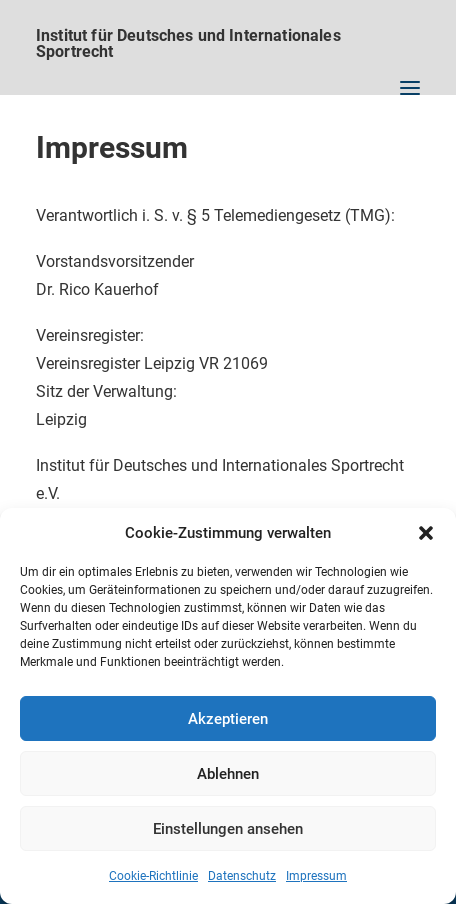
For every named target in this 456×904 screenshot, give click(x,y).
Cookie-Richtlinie (153, 876)
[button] (426, 533)
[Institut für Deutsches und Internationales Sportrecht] (228, 35)
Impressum (316, 876)
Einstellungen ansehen (228, 829)
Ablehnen (228, 774)
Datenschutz (242, 876)
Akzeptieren (228, 719)
